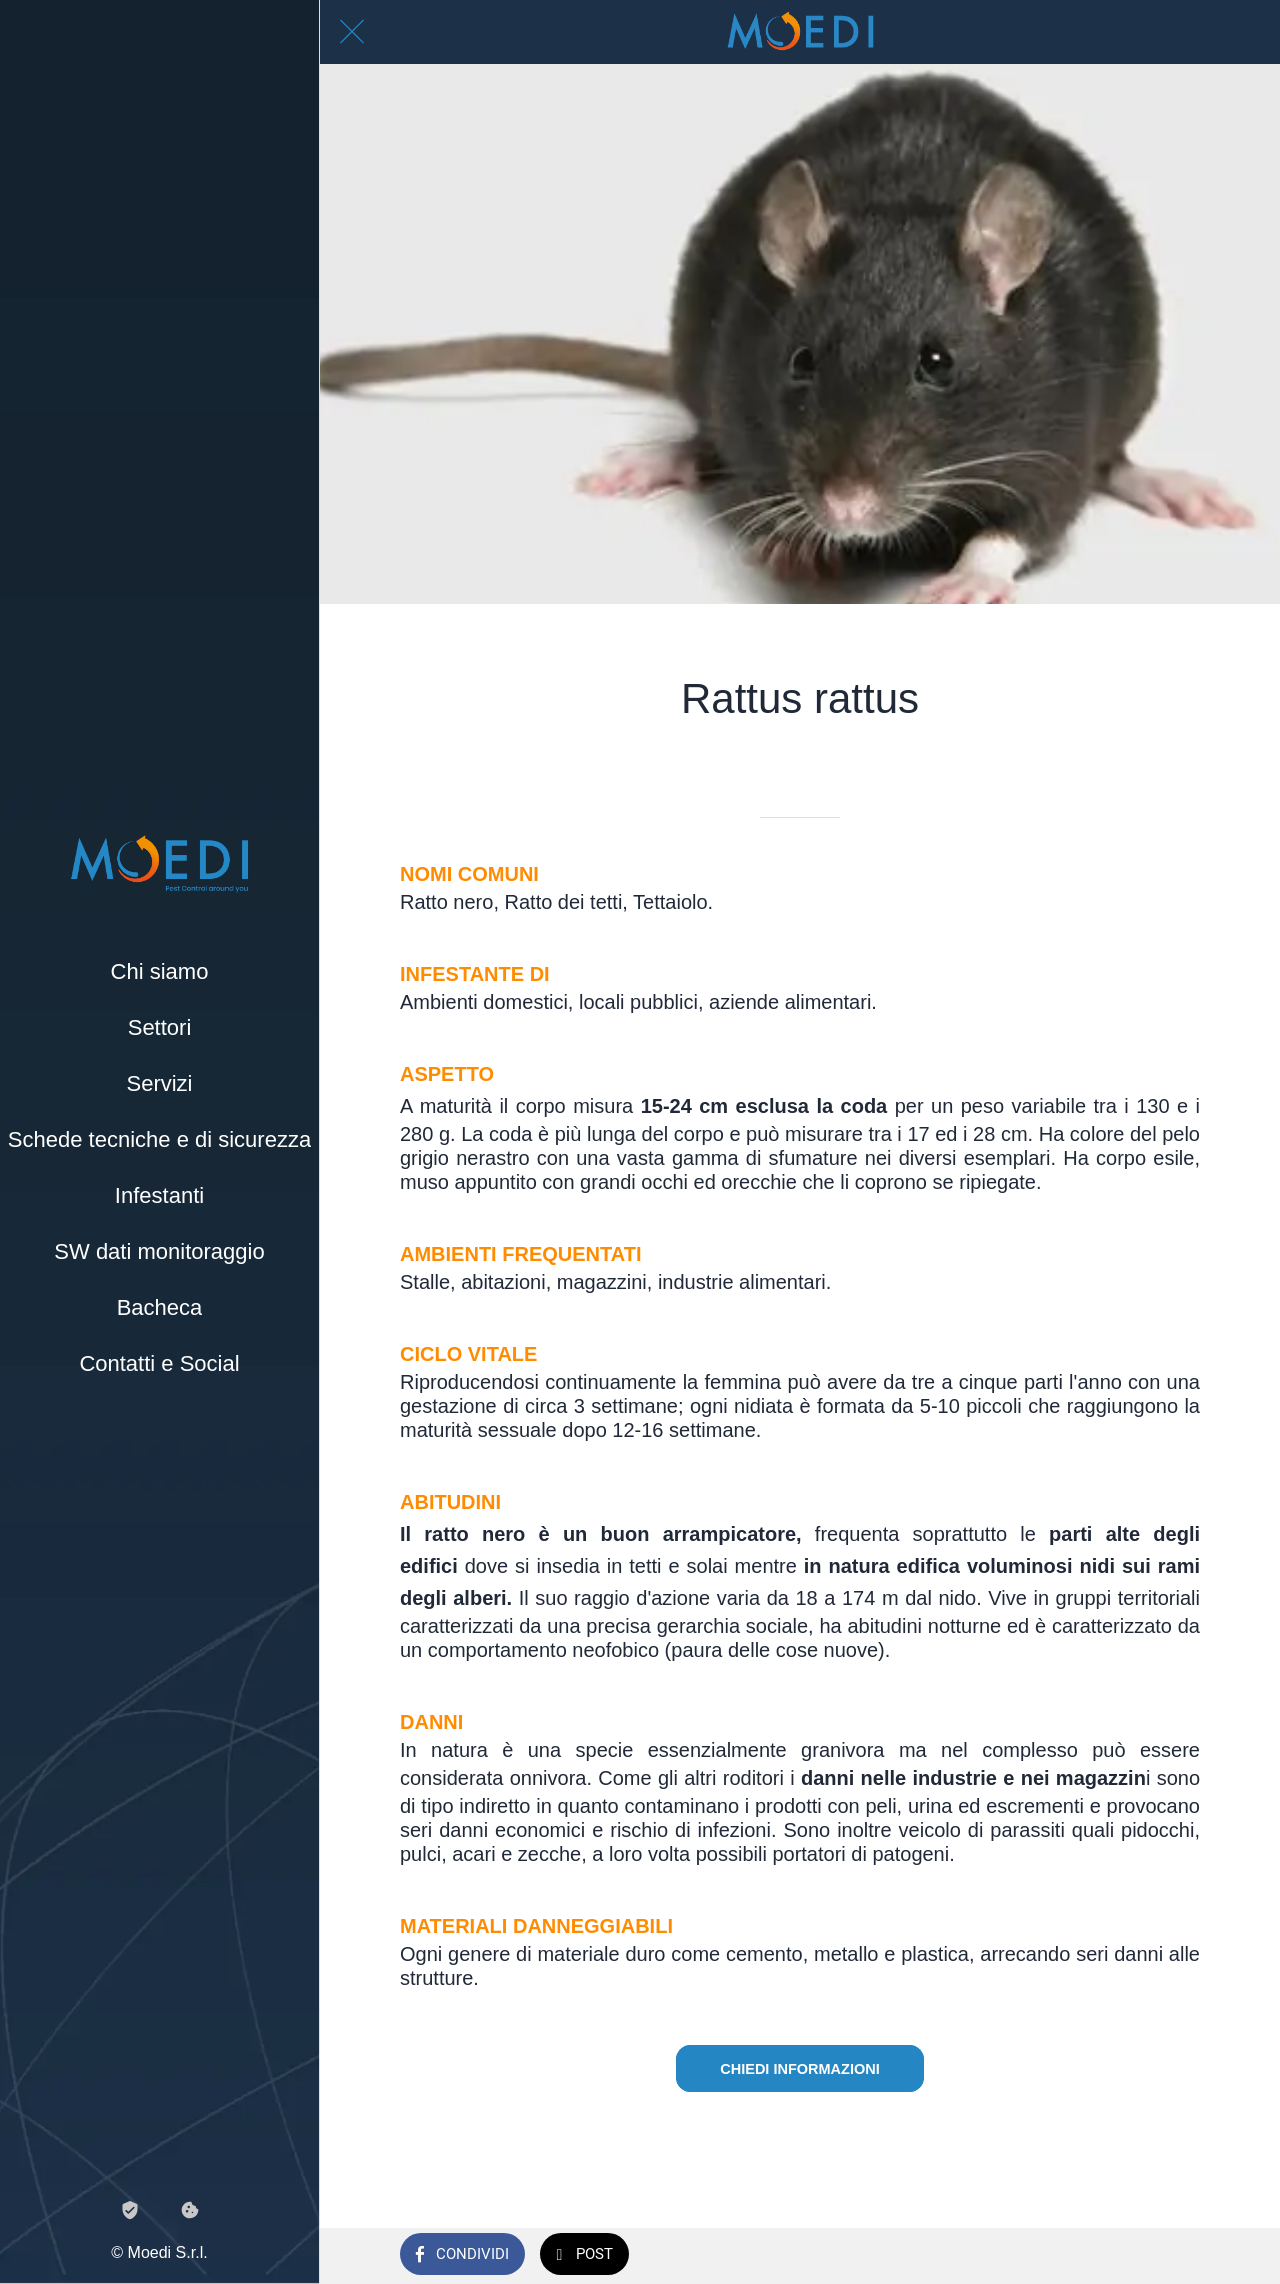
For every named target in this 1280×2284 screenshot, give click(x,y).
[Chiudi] (352, 32)
